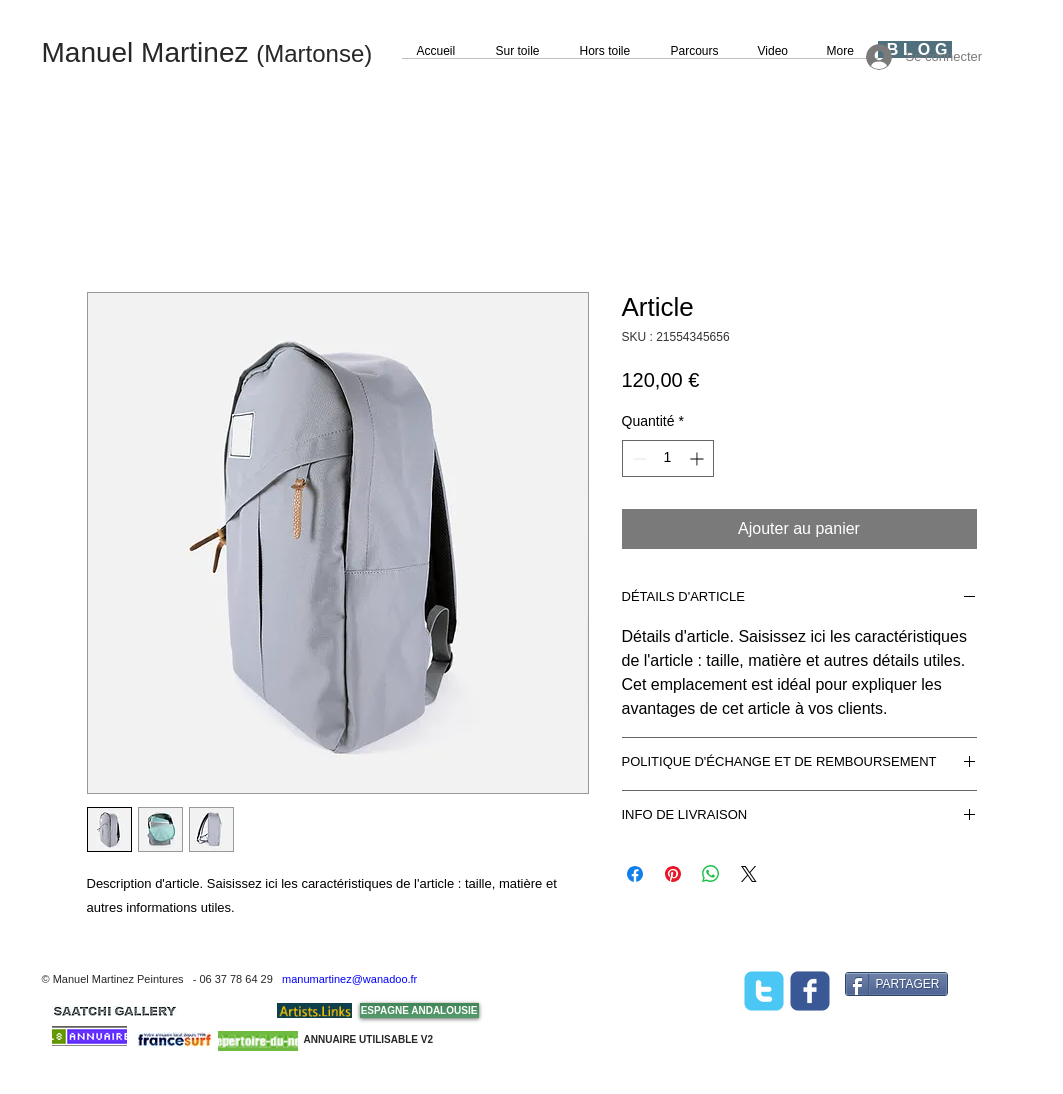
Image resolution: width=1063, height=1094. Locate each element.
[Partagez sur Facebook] (635, 874)
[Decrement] (637, 458)
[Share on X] (749, 874)
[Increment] (698, 458)
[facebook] (810, 991)
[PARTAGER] (896, 984)
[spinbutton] (668, 458)
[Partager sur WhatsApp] (711, 874)
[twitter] (764, 991)
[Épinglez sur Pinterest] (673, 874)
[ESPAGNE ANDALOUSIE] (419, 1010)
